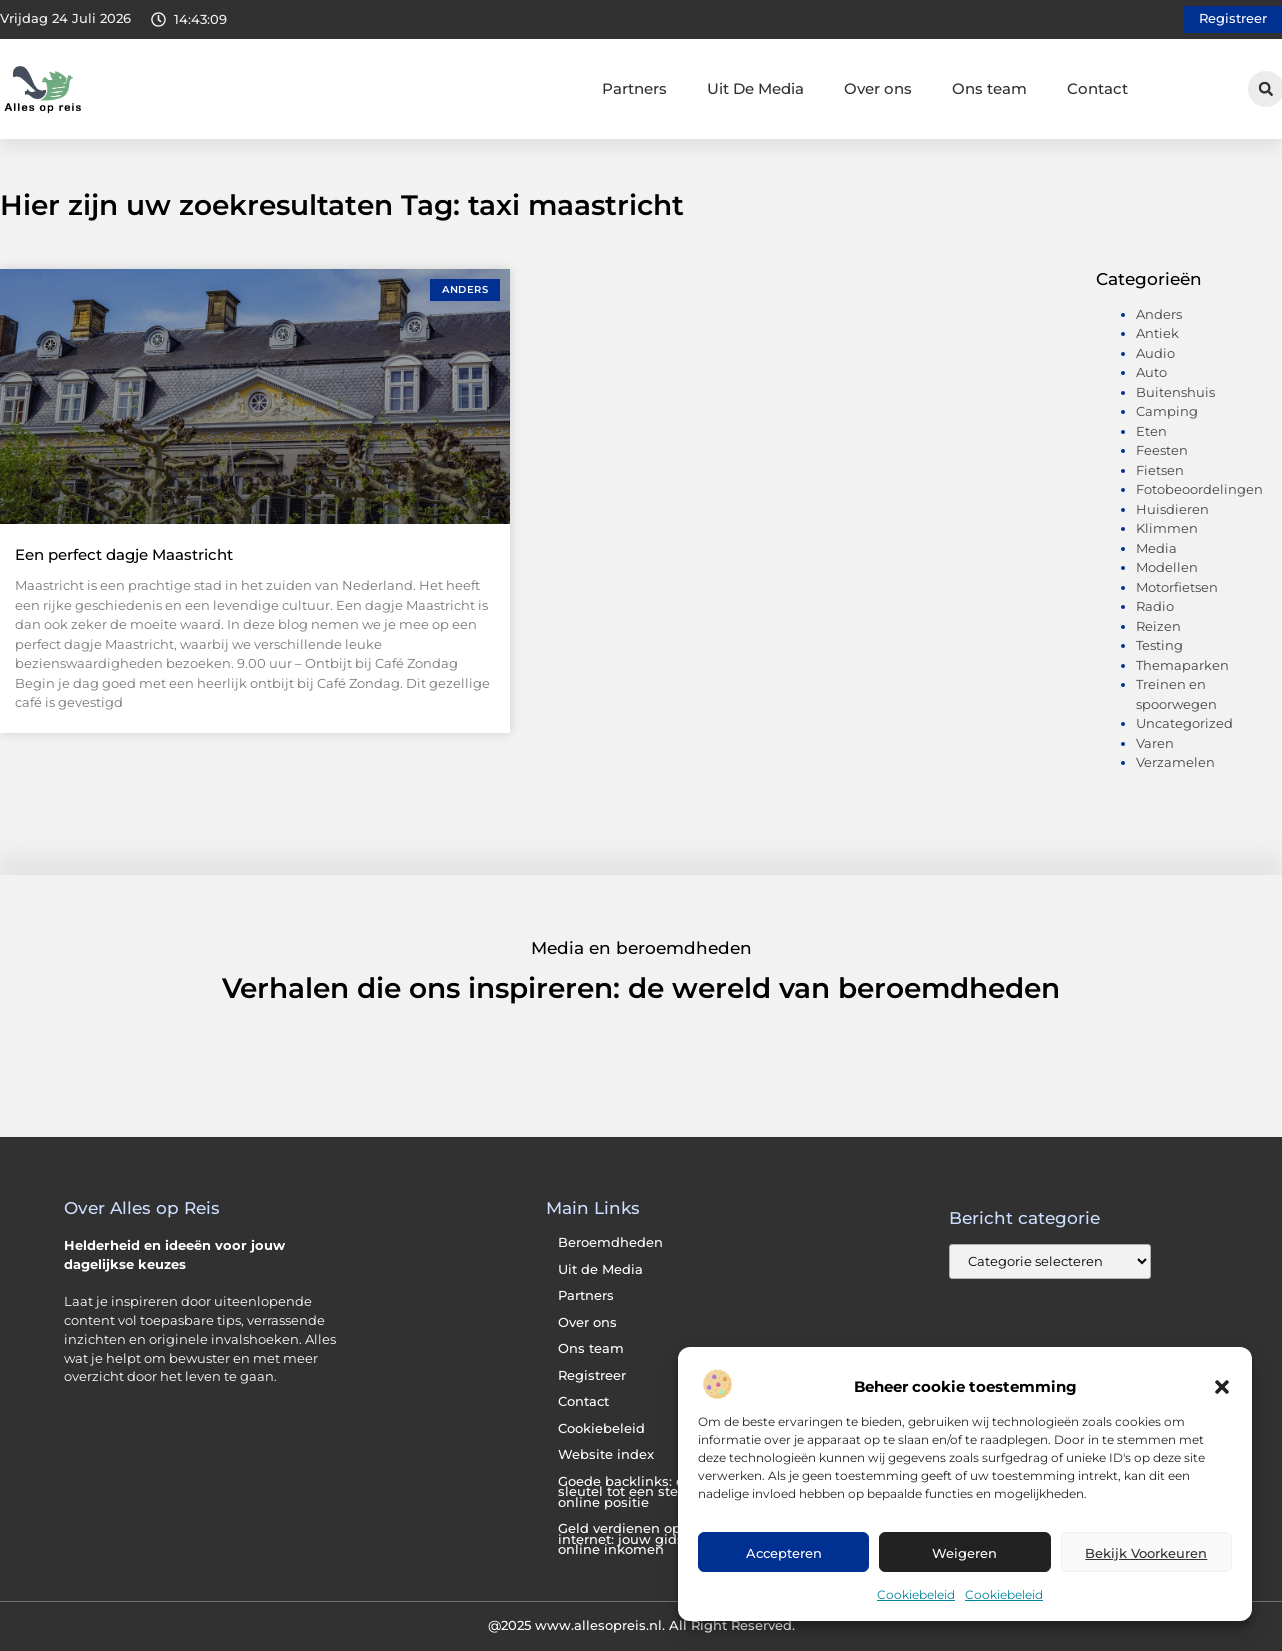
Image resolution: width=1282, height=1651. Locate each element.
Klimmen (1167, 528)
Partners (634, 88)
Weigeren (964, 1553)
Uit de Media (600, 1269)
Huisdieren (1172, 509)
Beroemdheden (610, 1242)
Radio (1155, 606)
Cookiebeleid (916, 1594)
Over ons (878, 88)
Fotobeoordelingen (1199, 489)
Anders (1159, 314)
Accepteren (784, 1553)
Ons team (989, 88)
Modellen (1167, 567)
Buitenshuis (1175, 392)
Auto (1151, 372)
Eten (1151, 431)
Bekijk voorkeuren (1146, 1553)
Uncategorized (1184, 723)
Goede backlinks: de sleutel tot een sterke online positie (628, 1492)
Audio (1155, 353)
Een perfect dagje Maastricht (124, 554)
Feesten (1162, 450)
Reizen (1158, 626)
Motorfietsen (1177, 587)
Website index (606, 1454)
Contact (1097, 88)
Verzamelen (1175, 762)
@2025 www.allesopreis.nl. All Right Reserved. (641, 1625)
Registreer (592, 1375)
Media (1156, 548)
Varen (1155, 743)
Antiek (1157, 333)
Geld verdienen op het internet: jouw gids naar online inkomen (638, 1539)
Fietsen (1160, 470)
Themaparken (1182, 665)
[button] (1222, 1387)
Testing (1159, 645)
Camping (1167, 411)
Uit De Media (755, 88)
